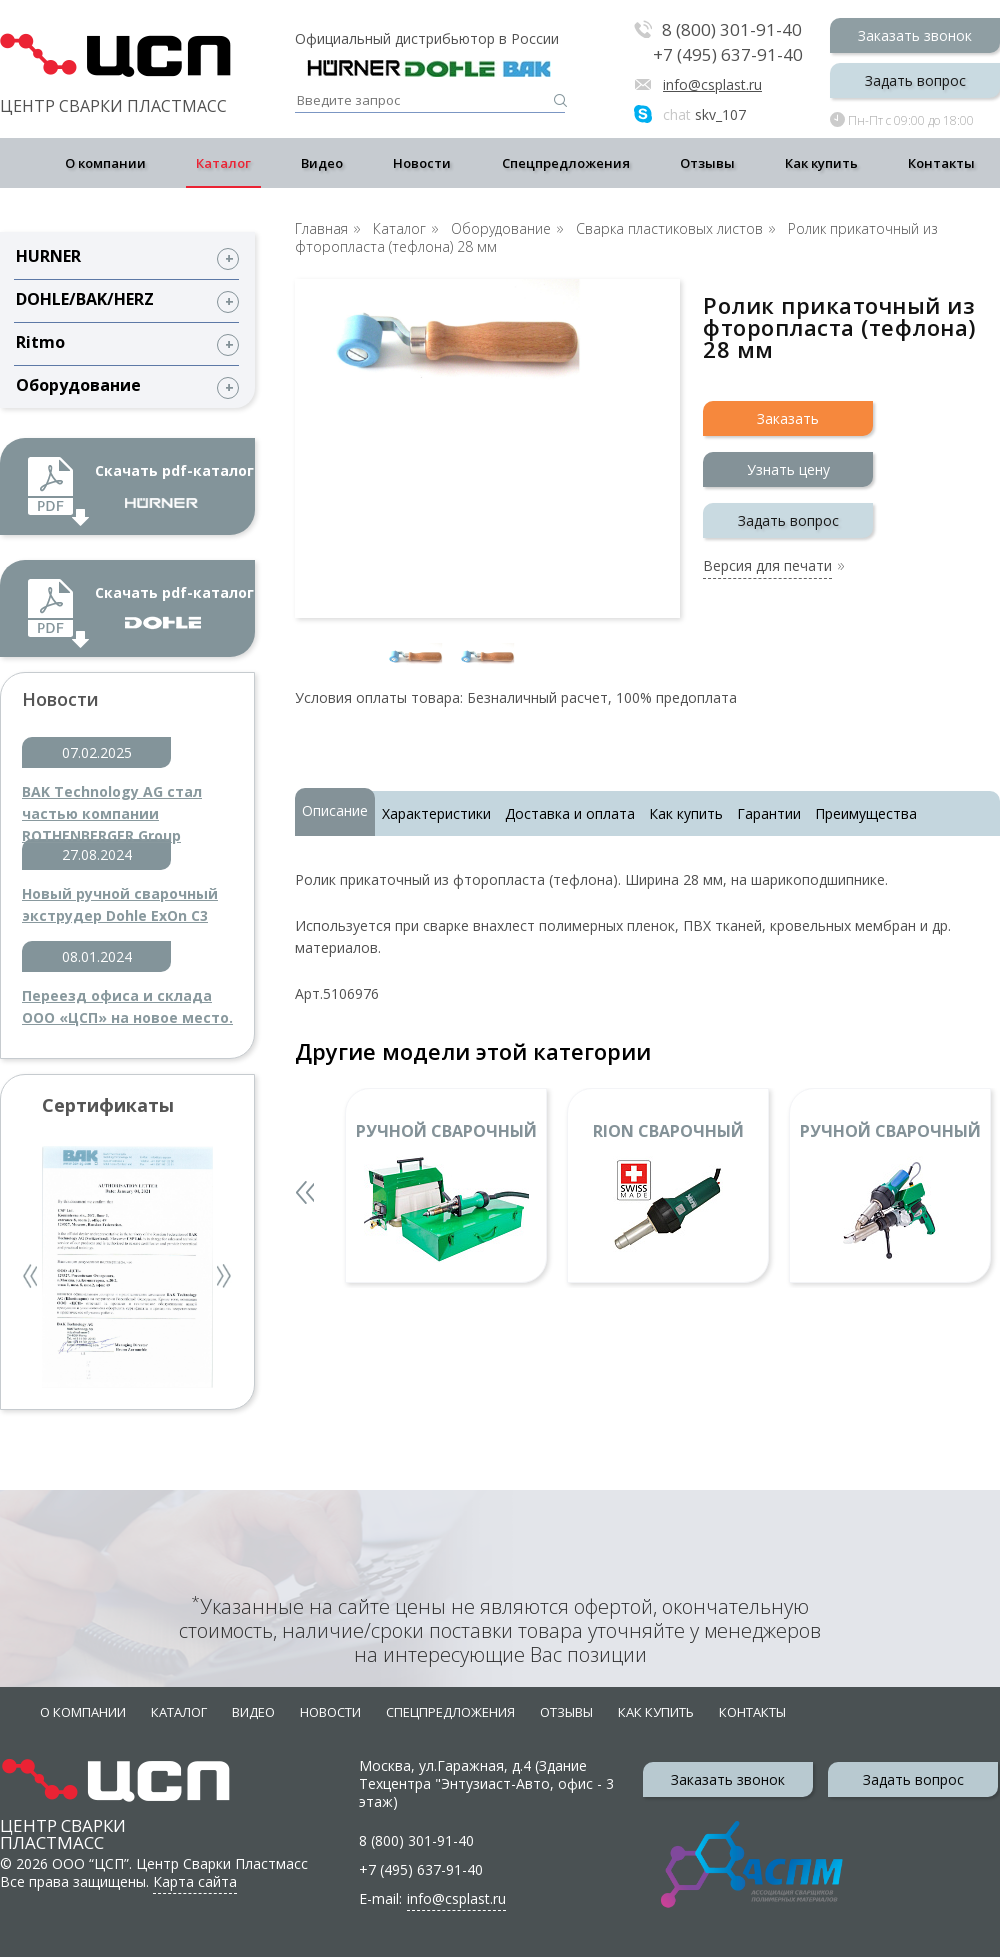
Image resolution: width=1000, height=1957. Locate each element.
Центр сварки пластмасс (63, 1815)
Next (225, 1278)
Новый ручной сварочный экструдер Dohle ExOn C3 (120, 904)
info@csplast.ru (712, 84)
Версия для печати (767, 567)
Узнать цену (788, 469)
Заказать (788, 418)
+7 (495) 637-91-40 (728, 55)
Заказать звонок (915, 35)
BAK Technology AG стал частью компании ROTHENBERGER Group (112, 803)
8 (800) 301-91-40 (732, 30)
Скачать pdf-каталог (174, 484)
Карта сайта (195, 1881)
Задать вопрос (915, 80)
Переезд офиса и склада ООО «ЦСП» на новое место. (127, 1006)
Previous (32, 1278)
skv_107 (704, 114)
